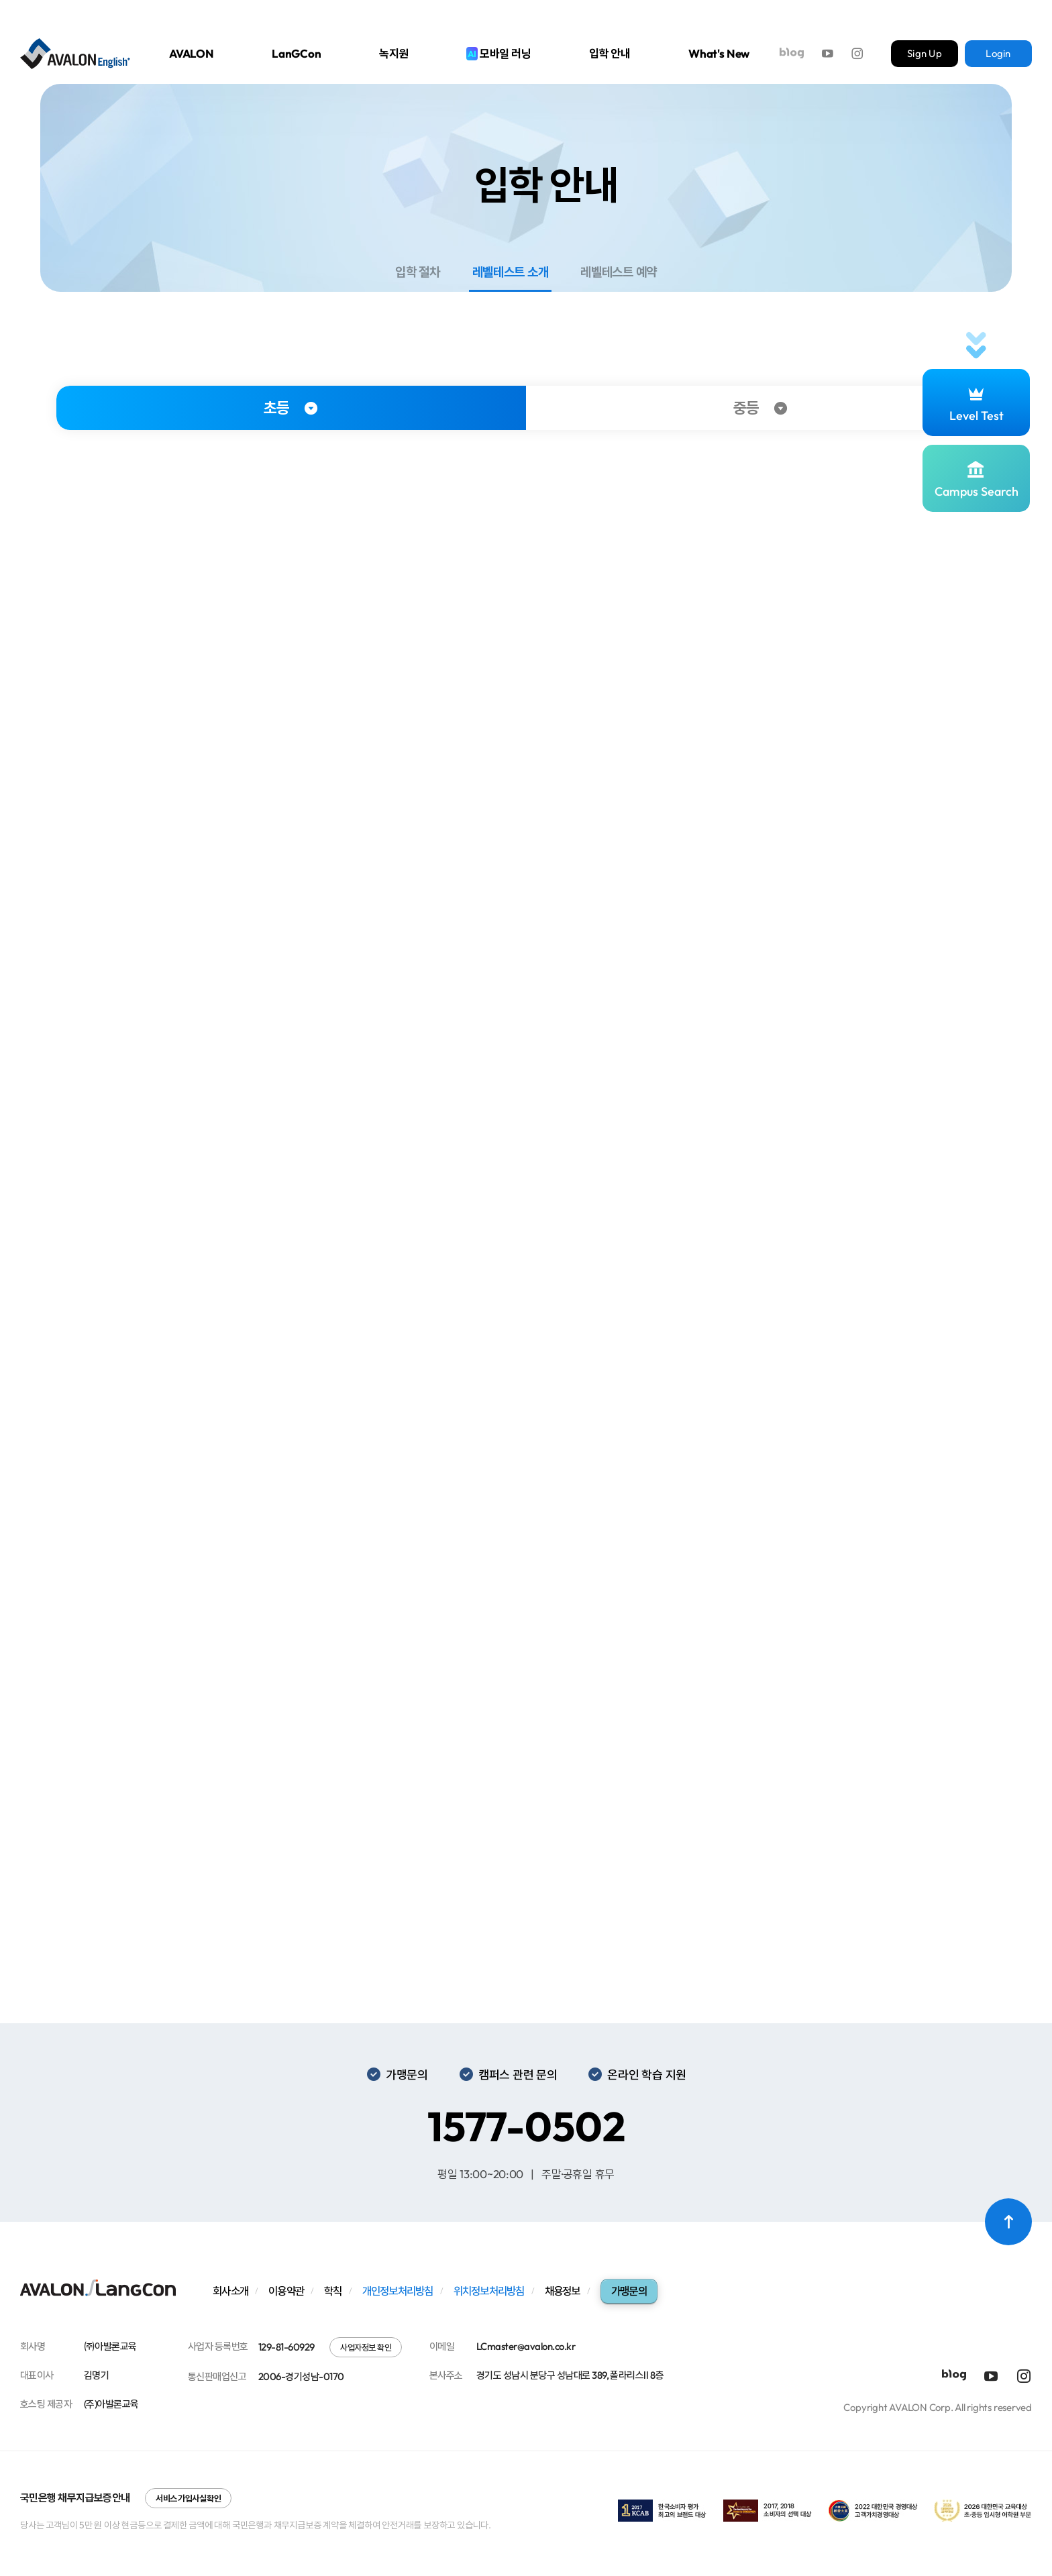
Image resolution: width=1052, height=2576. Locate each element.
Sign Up (924, 53)
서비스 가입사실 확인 (188, 2498)
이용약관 (286, 2291)
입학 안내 (610, 53)
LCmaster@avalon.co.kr (525, 2346)
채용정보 (562, 2291)
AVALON (191, 53)
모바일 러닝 (498, 53)
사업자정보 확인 (365, 2347)
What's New (718, 53)
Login (998, 53)
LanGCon (296, 53)
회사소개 (230, 2291)
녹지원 (394, 53)
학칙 (333, 2291)
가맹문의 (629, 2291)
